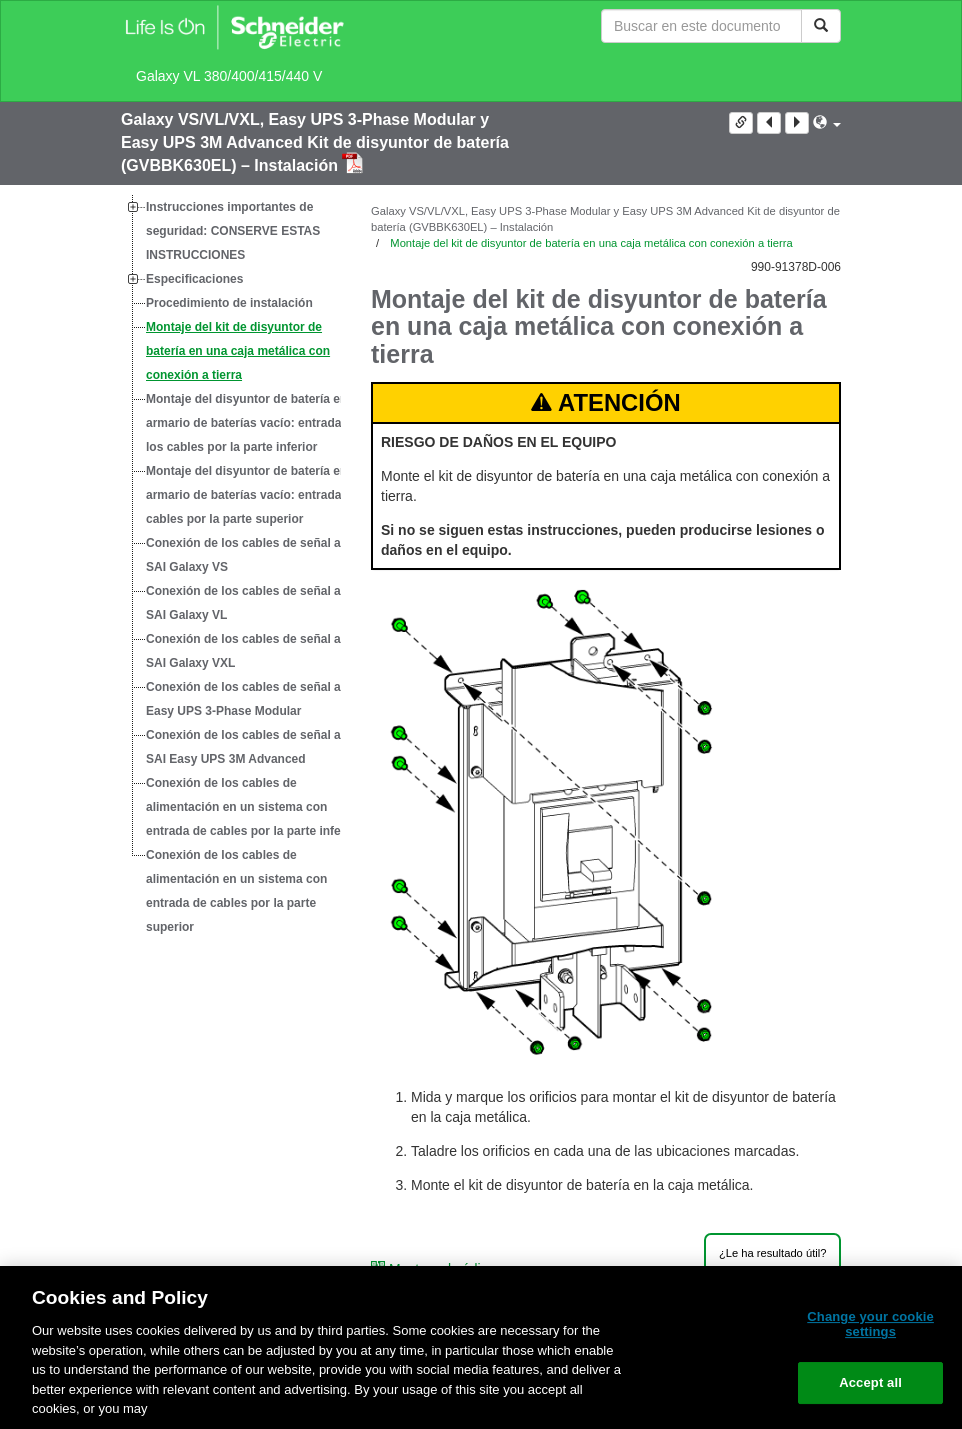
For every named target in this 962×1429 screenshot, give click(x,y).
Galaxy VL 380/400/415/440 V (229, 76)
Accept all (870, 1382)
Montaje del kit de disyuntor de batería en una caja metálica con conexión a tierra (238, 351)
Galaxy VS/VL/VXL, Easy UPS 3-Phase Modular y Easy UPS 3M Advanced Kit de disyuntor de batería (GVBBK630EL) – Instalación (315, 142)
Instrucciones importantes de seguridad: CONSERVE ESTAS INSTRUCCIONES (233, 231)
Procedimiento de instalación (229, 303)
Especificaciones (194, 279)
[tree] (231, 567)
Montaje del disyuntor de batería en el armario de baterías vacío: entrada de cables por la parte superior (253, 495)
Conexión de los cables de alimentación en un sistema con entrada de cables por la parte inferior (253, 807)
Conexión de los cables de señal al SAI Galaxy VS (245, 555)
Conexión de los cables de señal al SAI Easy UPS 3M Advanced (245, 747)
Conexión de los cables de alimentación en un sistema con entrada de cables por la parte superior (236, 891)
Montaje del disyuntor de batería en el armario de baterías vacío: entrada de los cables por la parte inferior (253, 423)
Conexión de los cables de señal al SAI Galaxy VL (245, 603)
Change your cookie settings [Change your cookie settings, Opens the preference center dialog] (870, 1324)
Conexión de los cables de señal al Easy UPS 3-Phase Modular (245, 699)
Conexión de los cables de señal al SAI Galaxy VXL (245, 651)
